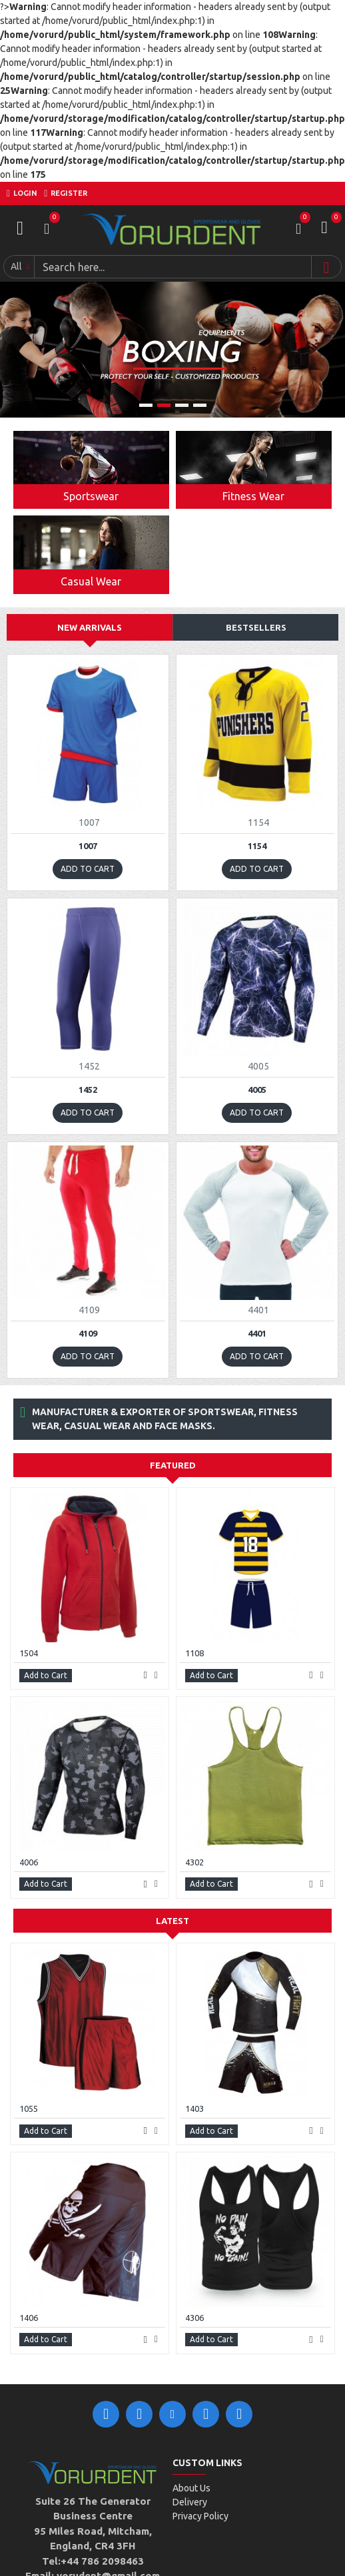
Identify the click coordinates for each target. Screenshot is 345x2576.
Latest (172, 1920)
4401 (257, 1333)
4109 (88, 1333)
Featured (173, 1465)
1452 (88, 1089)
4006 (28, 1862)
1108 (194, 1653)
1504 (28, 1653)
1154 (257, 845)
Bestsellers (256, 627)
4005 (257, 1089)
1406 (28, 2317)
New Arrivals (89, 627)
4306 (194, 2317)
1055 (28, 2108)
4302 (194, 1862)
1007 (88, 845)
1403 (194, 2108)
